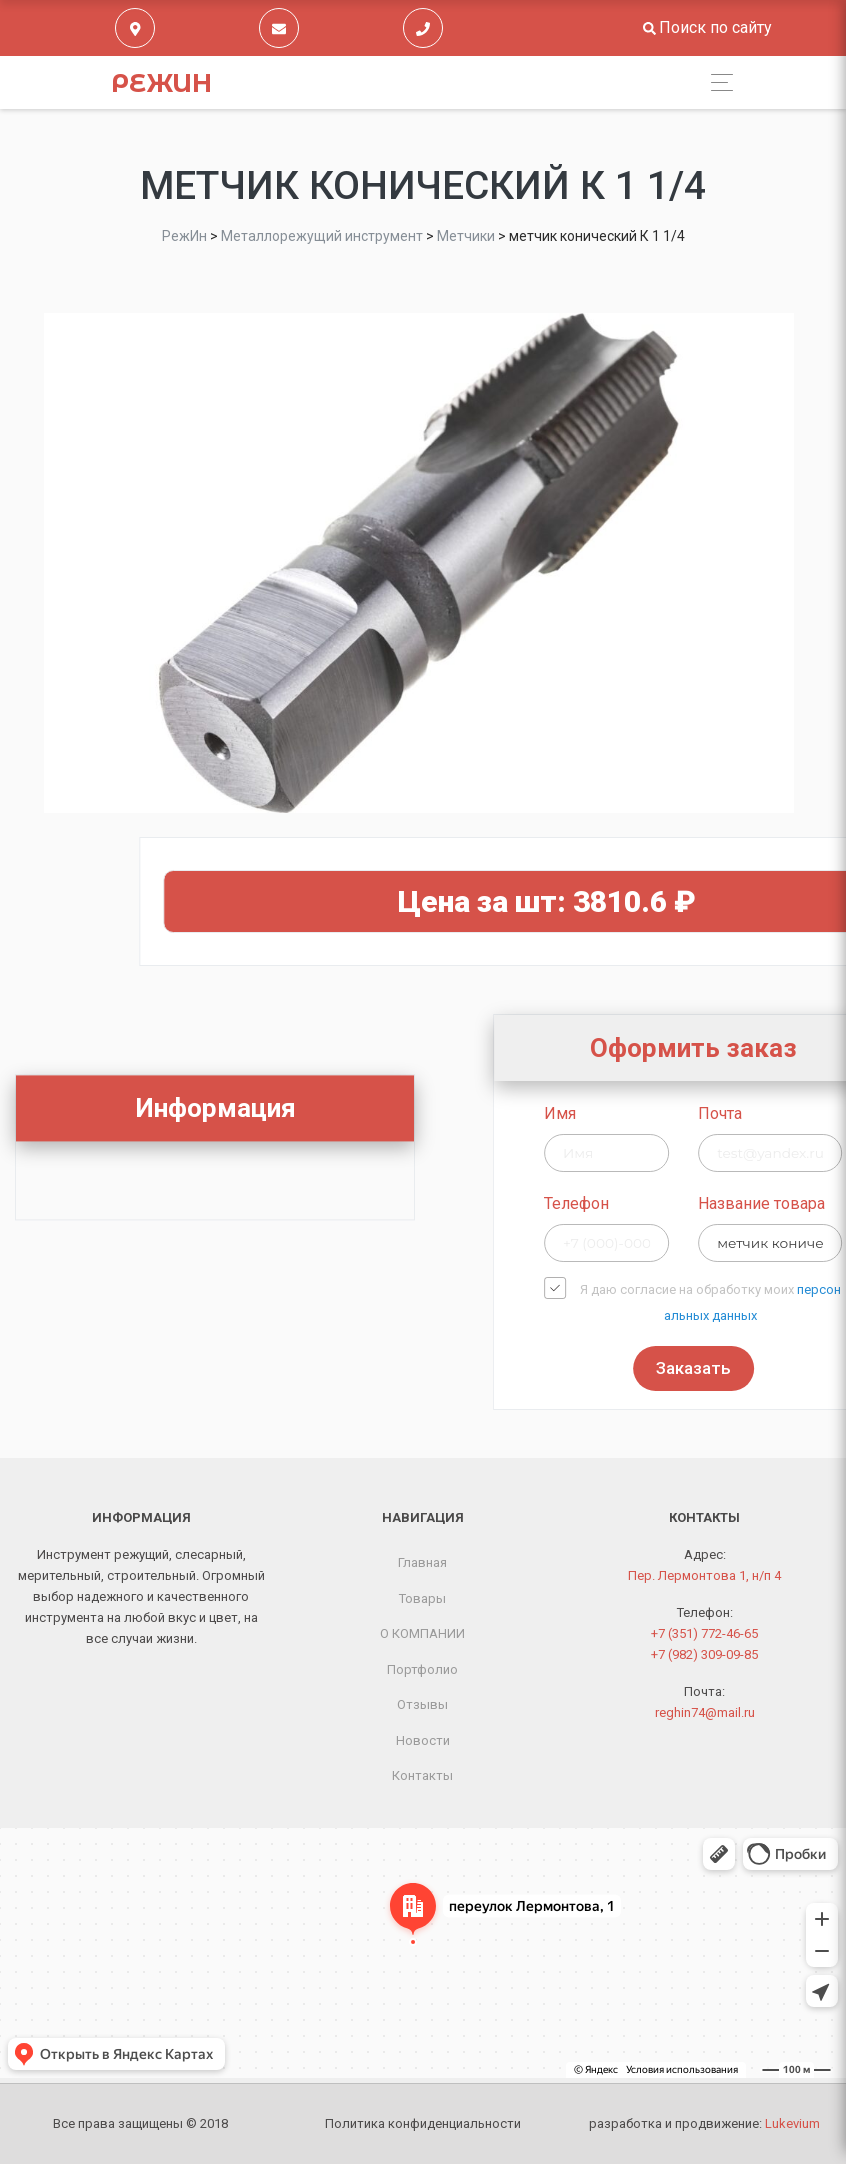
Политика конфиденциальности (423, 2123)
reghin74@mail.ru (705, 1712)
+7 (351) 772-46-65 (704, 1633)
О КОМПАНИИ (422, 1633)
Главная (422, 1562)
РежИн (161, 83)
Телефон (675, 1203)
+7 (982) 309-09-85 (704, 1654)
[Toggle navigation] (716, 82)
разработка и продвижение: (704, 2123)
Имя (659, 1113)
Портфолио (422, 1669)
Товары (422, 1598)
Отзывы (422, 1704)
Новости (423, 1740)
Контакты (422, 1775)
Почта (819, 1113)
